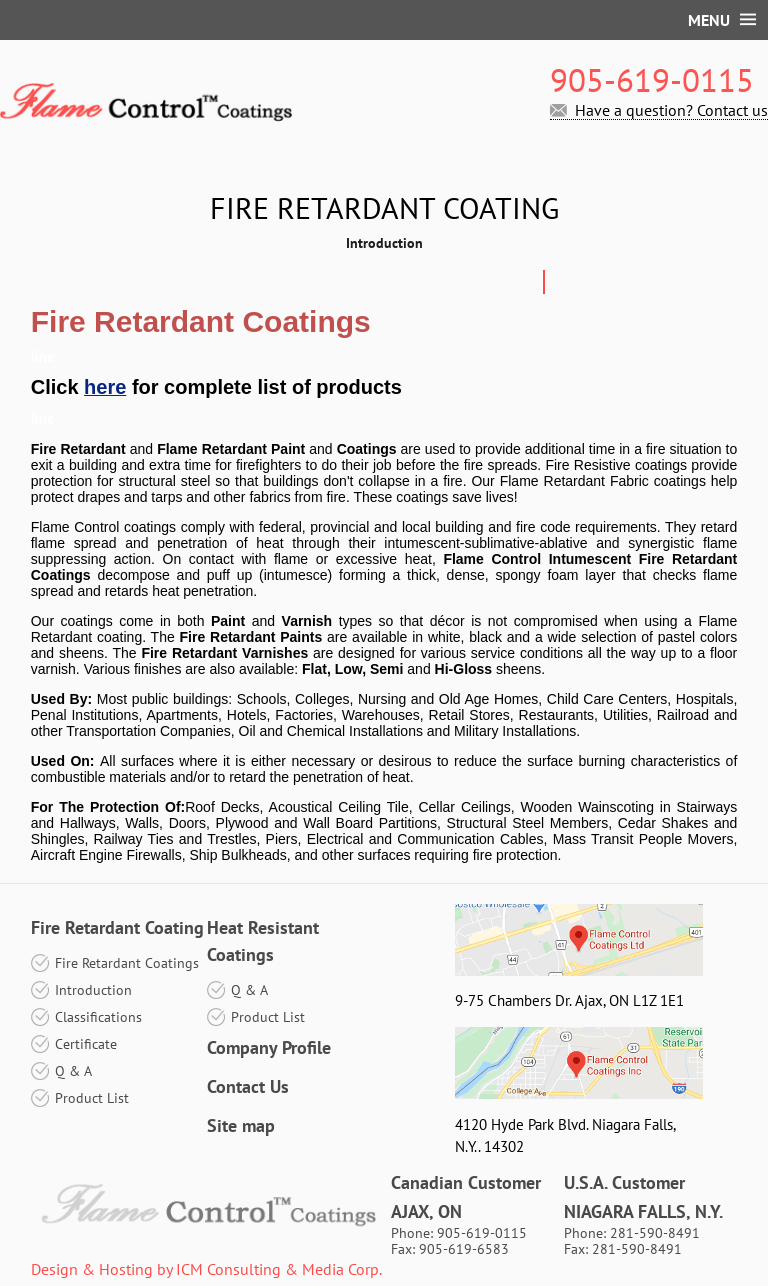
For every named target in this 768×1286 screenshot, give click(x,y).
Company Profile (269, 1047)
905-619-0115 (652, 80)
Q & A (73, 1071)
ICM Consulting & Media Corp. (279, 1269)
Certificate (86, 1044)
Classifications (98, 1017)
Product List (92, 1098)
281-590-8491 (655, 1233)
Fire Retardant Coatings (127, 963)
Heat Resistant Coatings (263, 941)
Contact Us (248, 1086)
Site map (241, 1125)
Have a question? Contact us (671, 111)
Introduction (93, 990)
